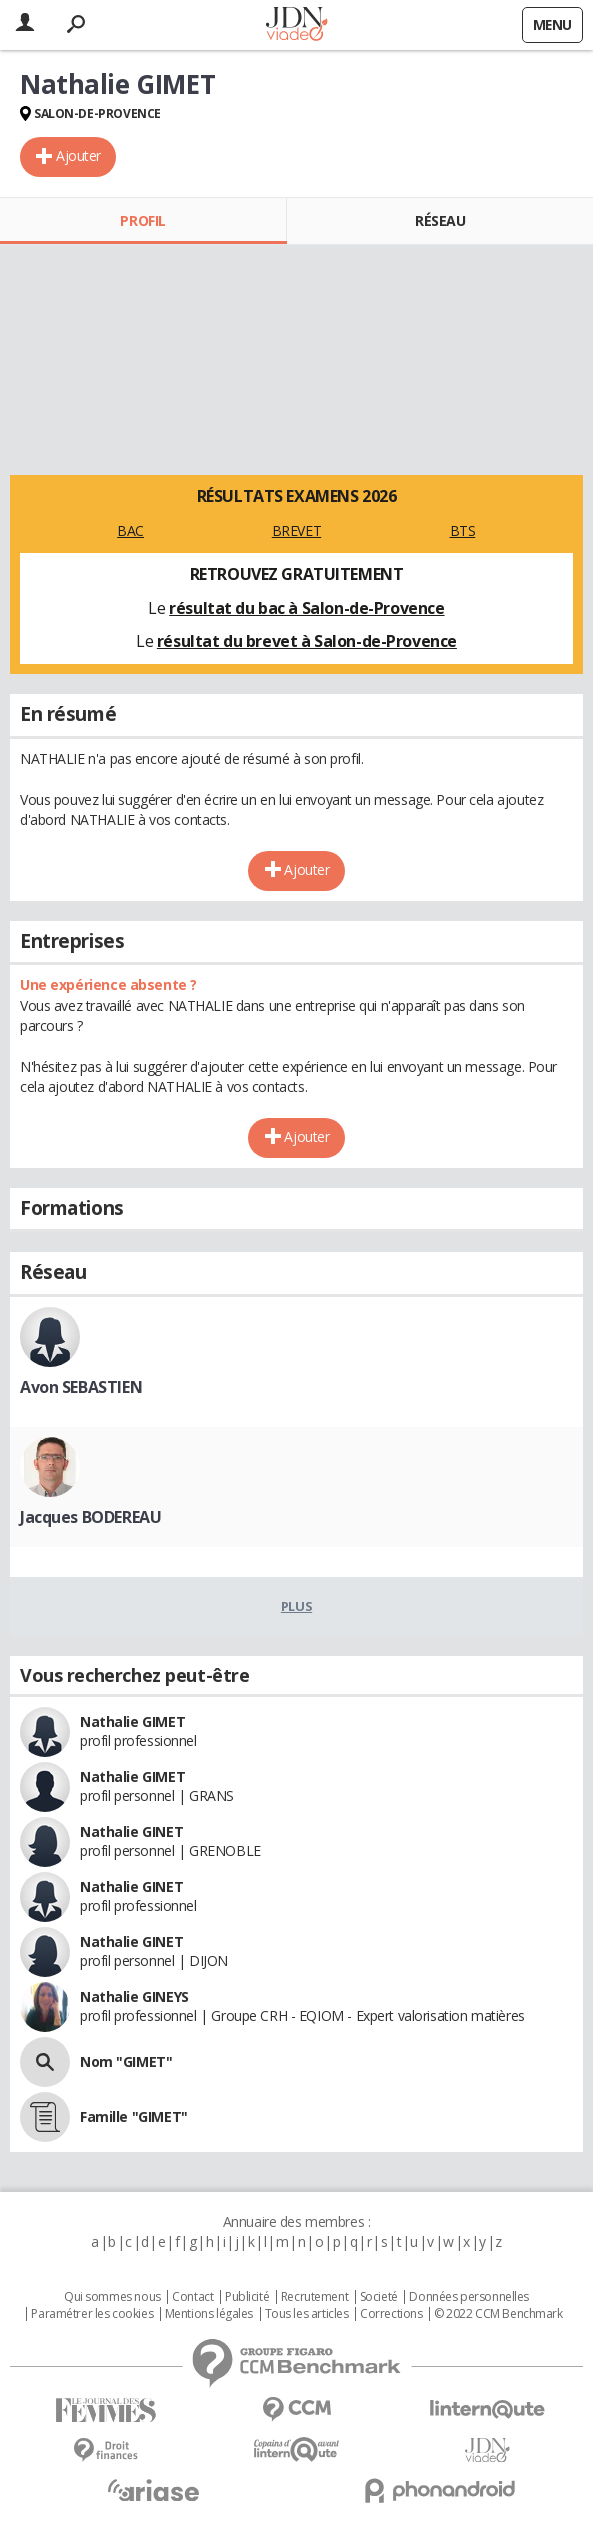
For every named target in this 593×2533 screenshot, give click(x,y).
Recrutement (314, 2297)
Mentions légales (209, 2314)
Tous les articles (307, 2314)
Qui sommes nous (112, 2297)
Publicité (247, 2297)
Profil (142, 220)
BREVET (296, 530)
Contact (192, 2297)
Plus (296, 1606)
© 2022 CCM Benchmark (498, 2314)
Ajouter (78, 155)
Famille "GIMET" (134, 2116)
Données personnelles (469, 2297)
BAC (130, 530)
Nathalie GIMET (132, 1721)
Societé (379, 2297)
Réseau (440, 220)
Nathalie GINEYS (134, 1996)
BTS (463, 530)
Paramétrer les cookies (92, 2314)
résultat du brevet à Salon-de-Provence (307, 641)
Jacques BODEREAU (90, 1517)
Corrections (391, 2314)
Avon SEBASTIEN (81, 1387)
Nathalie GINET (131, 1831)
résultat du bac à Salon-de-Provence (306, 608)
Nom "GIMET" (126, 2061)
